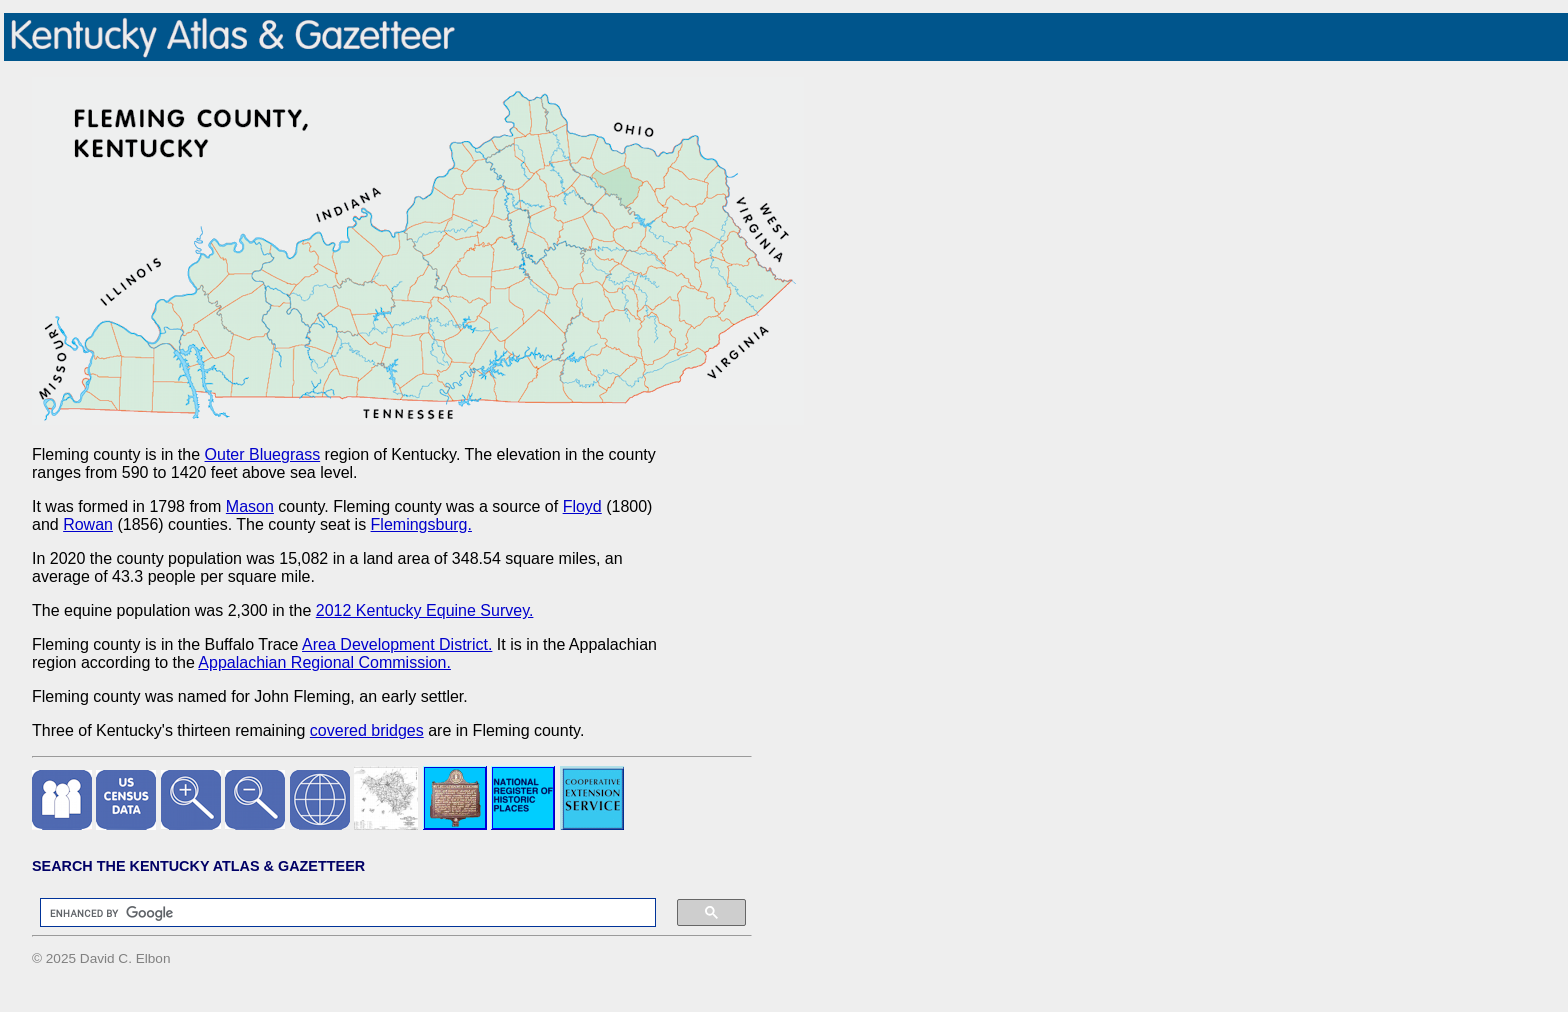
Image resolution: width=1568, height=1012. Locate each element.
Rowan (88, 524)
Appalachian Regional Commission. (324, 662)
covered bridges (367, 730)
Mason (250, 506)
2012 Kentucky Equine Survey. (425, 610)
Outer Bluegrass (263, 454)
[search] (338, 913)
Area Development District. (397, 644)
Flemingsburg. (421, 524)
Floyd (582, 506)
